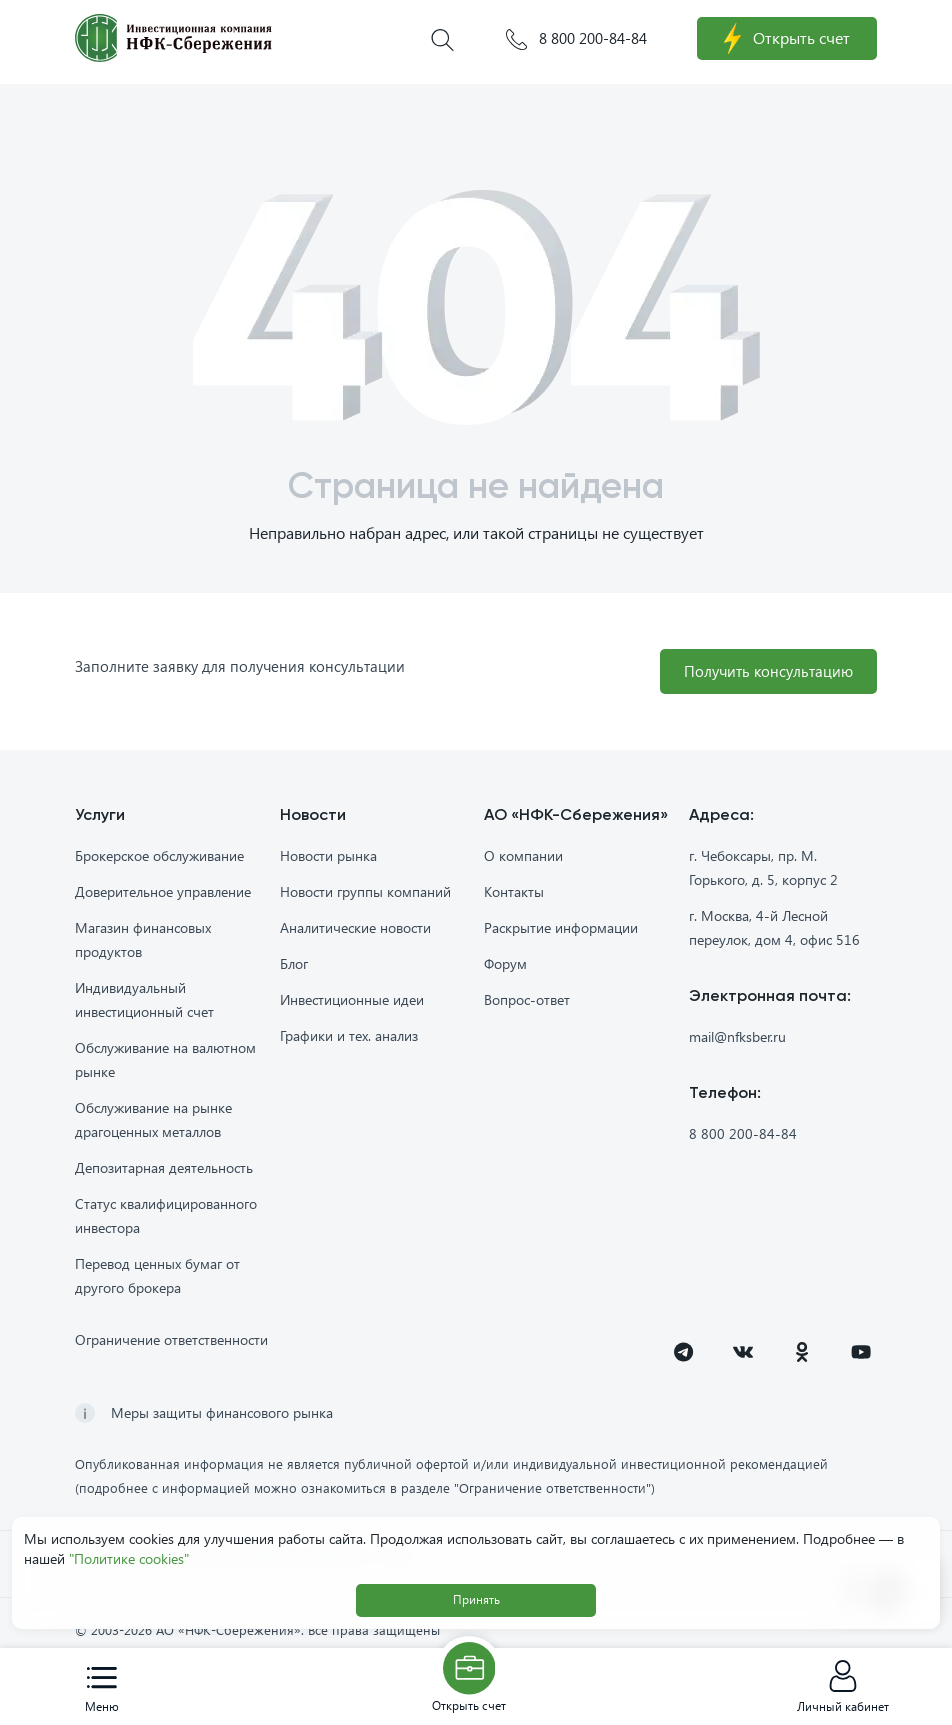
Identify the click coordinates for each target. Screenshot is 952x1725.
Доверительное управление (163, 892)
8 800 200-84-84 (576, 39)
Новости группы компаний (365, 892)
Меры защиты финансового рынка (222, 1413)
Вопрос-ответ (527, 1000)
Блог (294, 964)
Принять (476, 1599)
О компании (523, 856)
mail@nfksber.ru (737, 1037)
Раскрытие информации (561, 928)
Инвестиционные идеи (352, 1000)
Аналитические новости (355, 928)
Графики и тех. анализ (349, 1036)
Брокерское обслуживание (159, 856)
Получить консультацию (764, 671)
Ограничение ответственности (171, 1340)
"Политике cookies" (129, 1558)
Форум (505, 964)
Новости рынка (328, 856)
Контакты (514, 892)
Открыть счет (787, 39)
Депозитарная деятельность (164, 1168)
